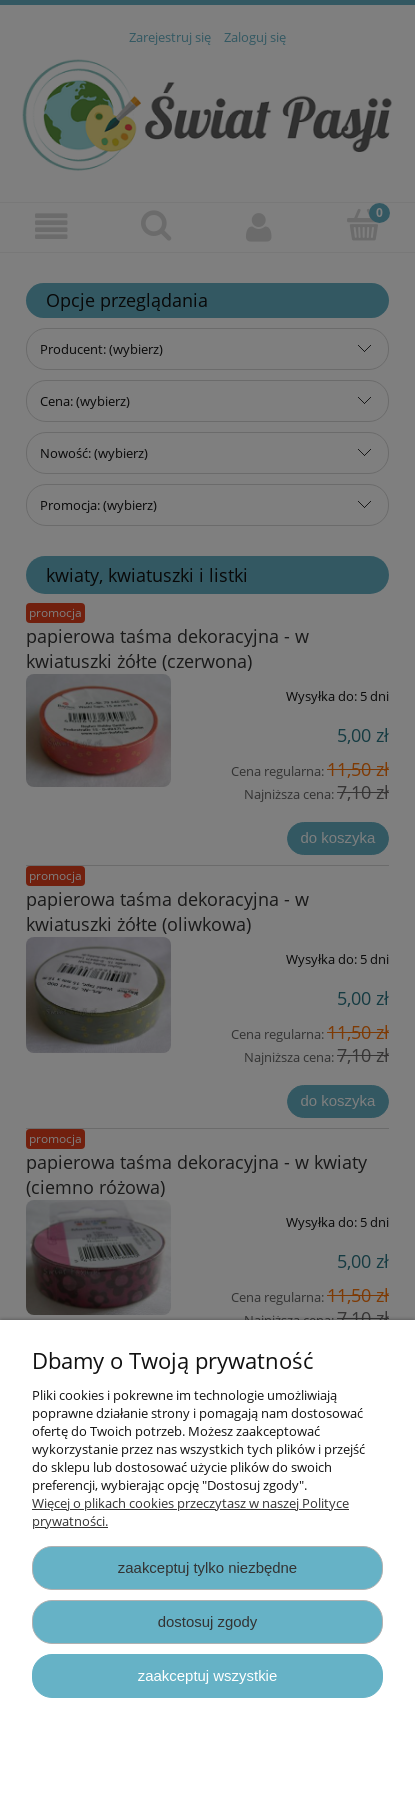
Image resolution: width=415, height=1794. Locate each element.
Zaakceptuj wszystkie (207, 1675)
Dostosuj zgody (208, 1621)
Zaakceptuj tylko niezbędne (207, 1567)
